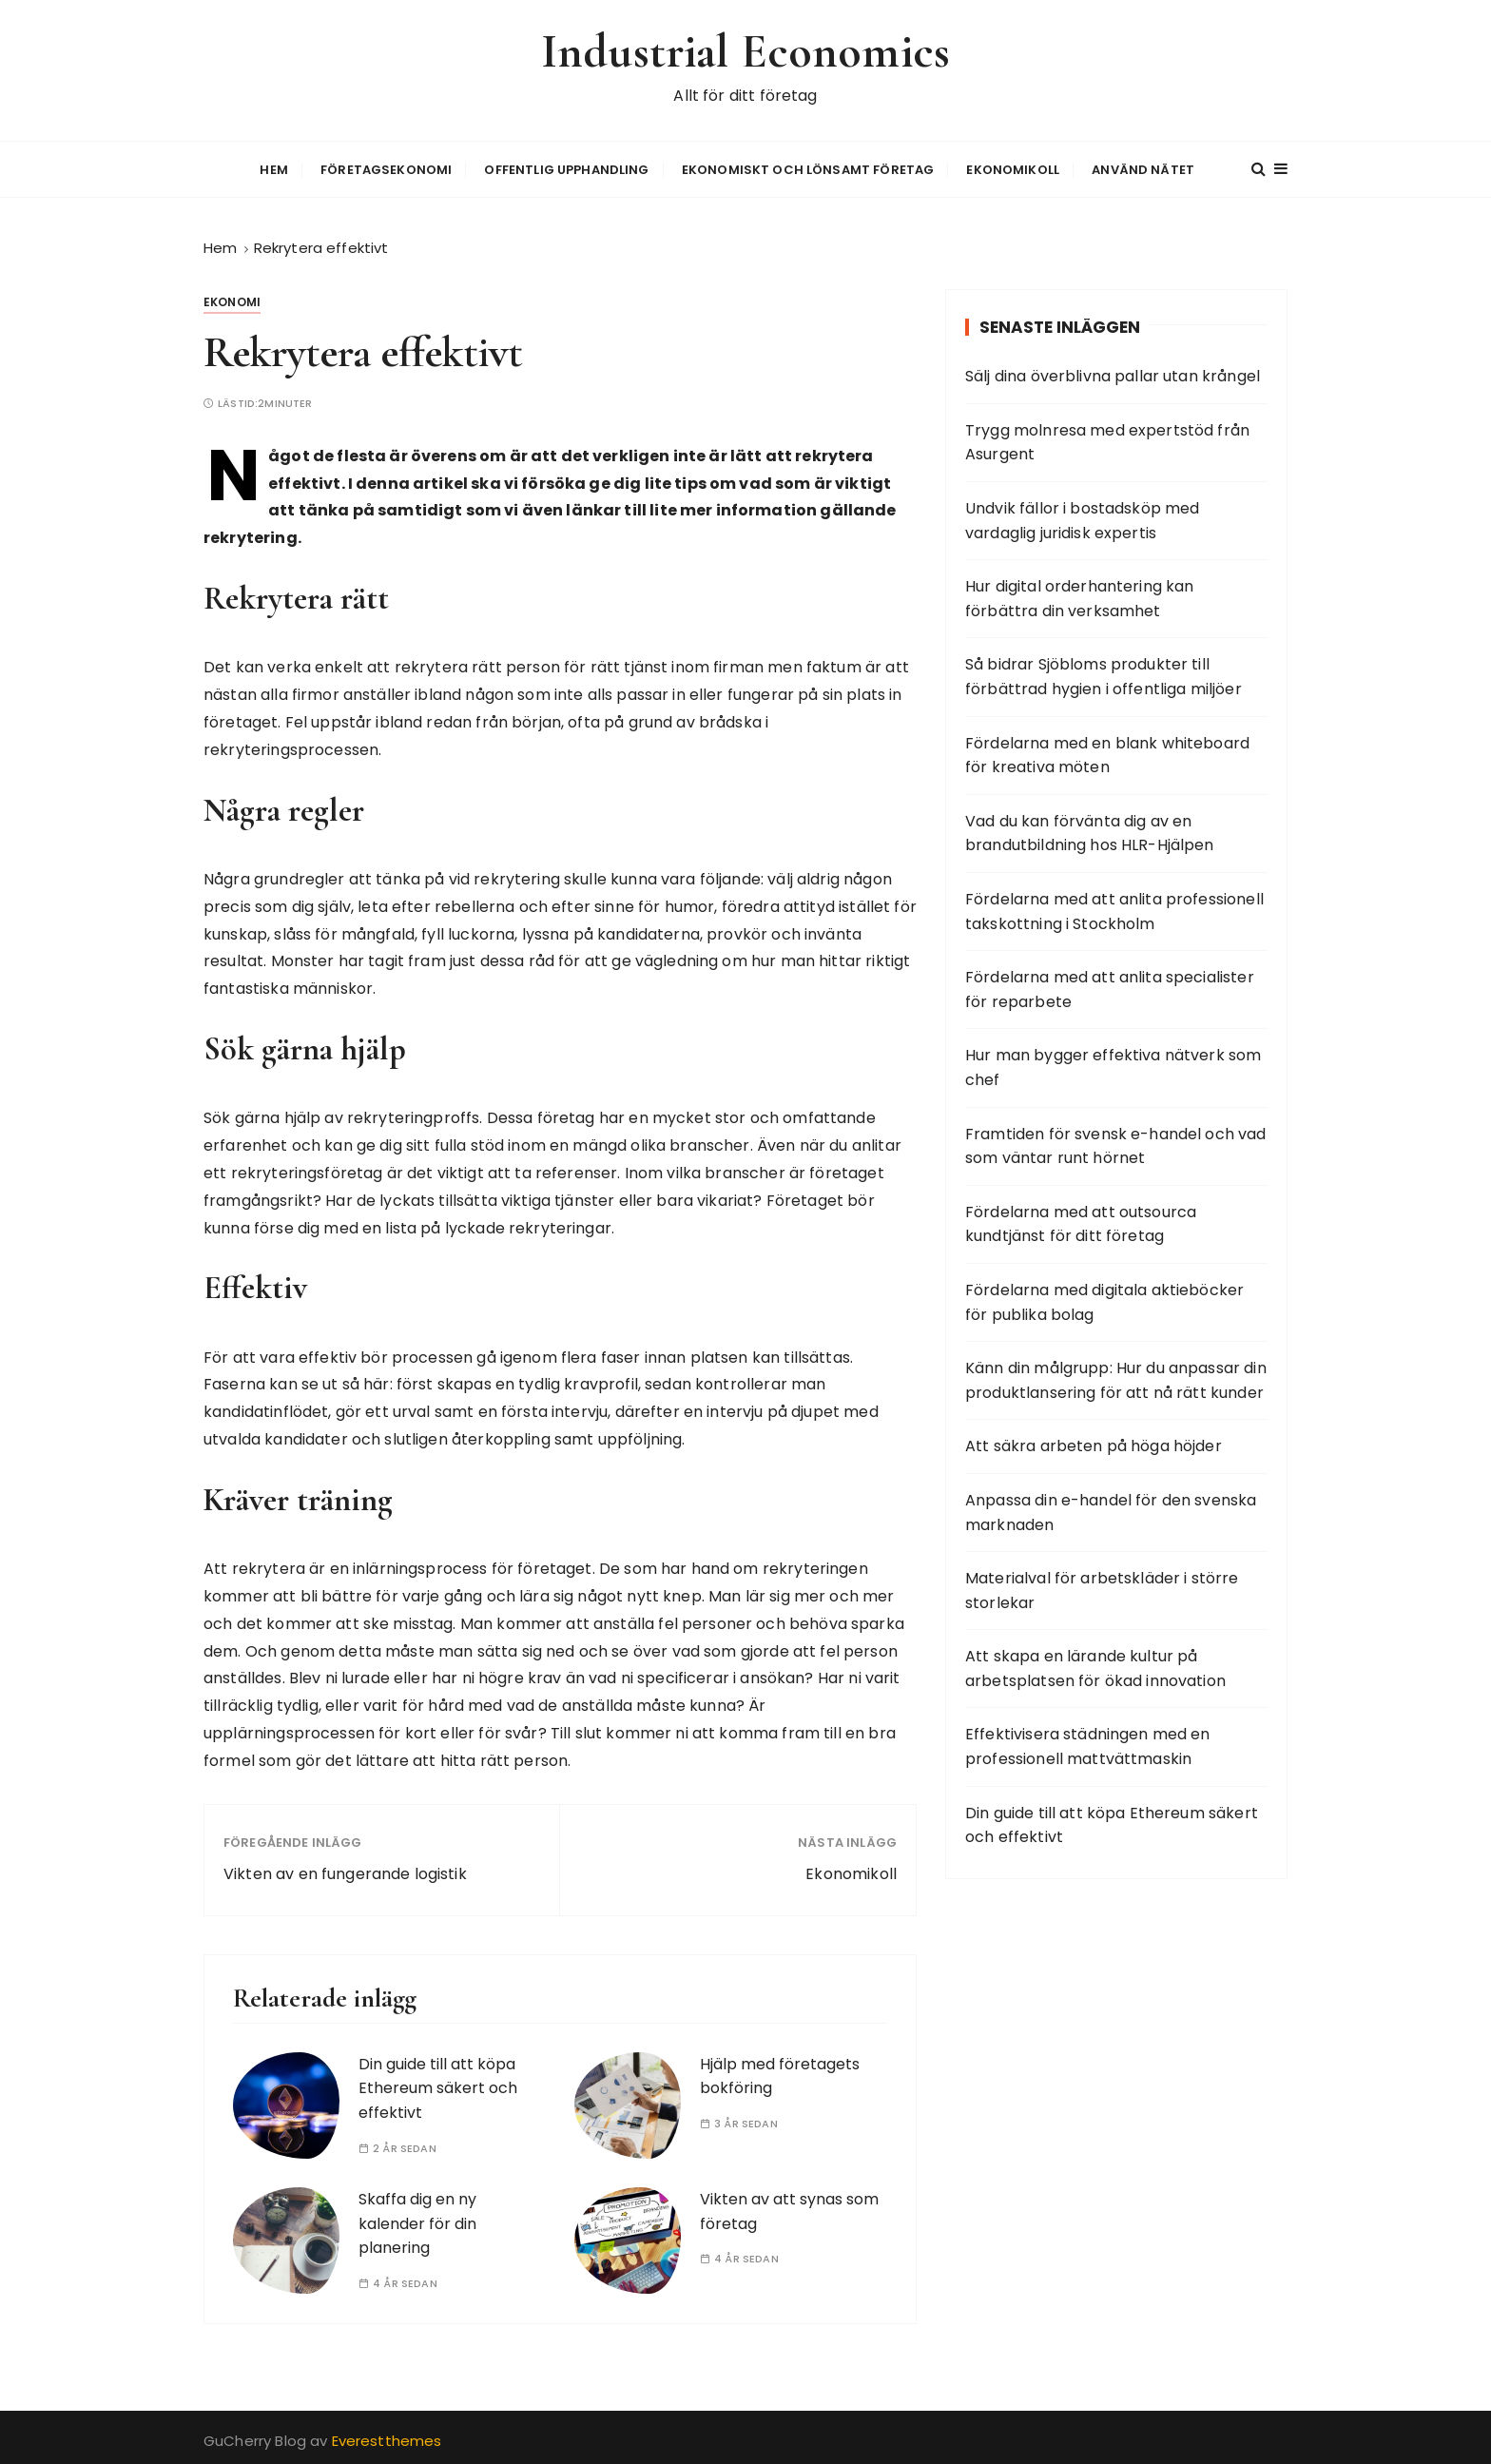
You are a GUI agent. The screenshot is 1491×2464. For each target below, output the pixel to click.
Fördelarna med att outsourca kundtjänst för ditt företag (1080, 1221)
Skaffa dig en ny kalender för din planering (417, 2220)
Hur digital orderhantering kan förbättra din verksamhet (1079, 595)
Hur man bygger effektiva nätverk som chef (1113, 1065)
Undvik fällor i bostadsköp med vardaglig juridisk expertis (1082, 518)
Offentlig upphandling (566, 168)
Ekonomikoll (1012, 168)
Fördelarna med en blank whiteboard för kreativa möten (1107, 752)
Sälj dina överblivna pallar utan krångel (1112, 373)
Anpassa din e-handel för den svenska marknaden (1110, 1509)
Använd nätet (1143, 168)
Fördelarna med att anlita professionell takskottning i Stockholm (1114, 908)
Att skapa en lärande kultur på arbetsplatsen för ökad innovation (1095, 1665)
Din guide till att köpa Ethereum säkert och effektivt (437, 2085)
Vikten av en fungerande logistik (345, 1872)
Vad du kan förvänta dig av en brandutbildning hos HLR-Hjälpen (1089, 830)
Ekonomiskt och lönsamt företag (808, 168)
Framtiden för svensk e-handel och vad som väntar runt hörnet (1116, 1143)
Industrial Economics (745, 51)
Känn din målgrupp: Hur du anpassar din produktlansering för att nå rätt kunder (1116, 1377)
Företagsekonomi (386, 168)
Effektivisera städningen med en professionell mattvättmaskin (1087, 1744)
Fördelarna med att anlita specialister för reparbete (1109, 986)
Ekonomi (232, 299)
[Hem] (220, 245)
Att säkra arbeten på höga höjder (1093, 1444)
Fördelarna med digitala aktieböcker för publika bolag (1104, 1299)
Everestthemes (387, 2438)
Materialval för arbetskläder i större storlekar (1102, 1587)
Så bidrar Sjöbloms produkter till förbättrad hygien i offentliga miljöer (1103, 674)
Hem (273, 168)
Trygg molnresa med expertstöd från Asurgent (1107, 440)
